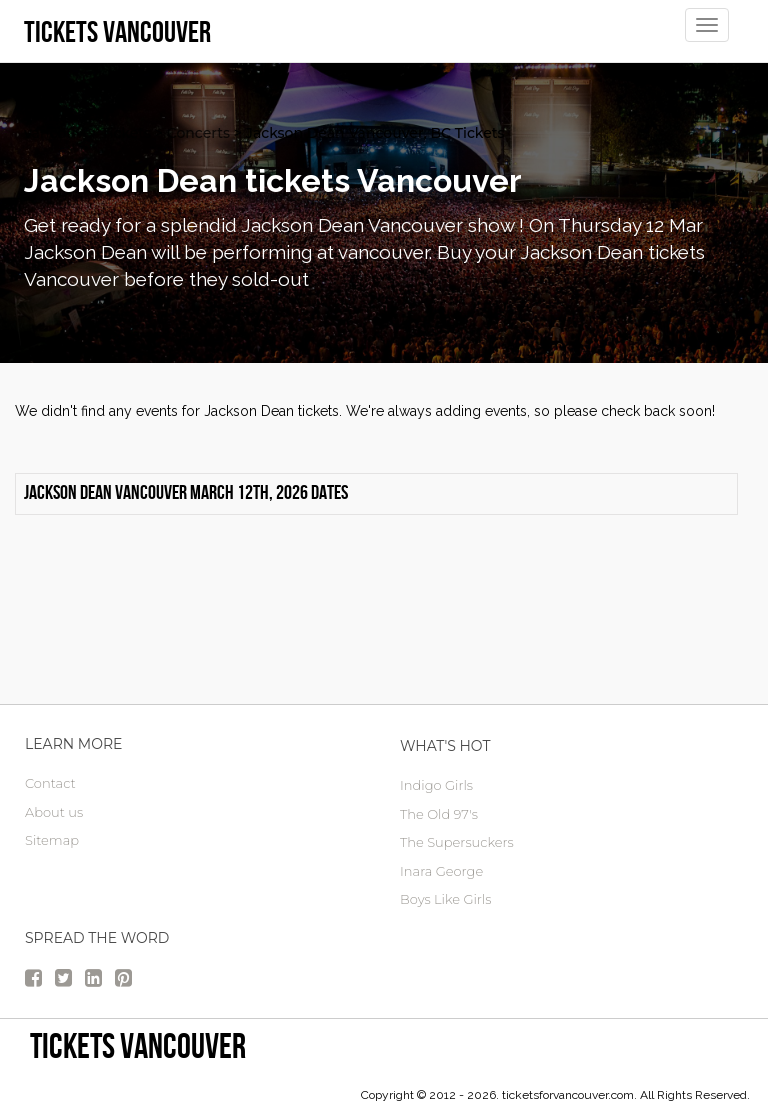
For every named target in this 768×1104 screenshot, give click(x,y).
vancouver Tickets (87, 133)
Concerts (198, 133)
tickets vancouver (138, 1045)
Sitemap (52, 840)
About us (54, 812)
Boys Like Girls (445, 899)
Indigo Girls (436, 785)
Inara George (441, 871)
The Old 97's (439, 814)
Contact (50, 783)
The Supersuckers (457, 842)
